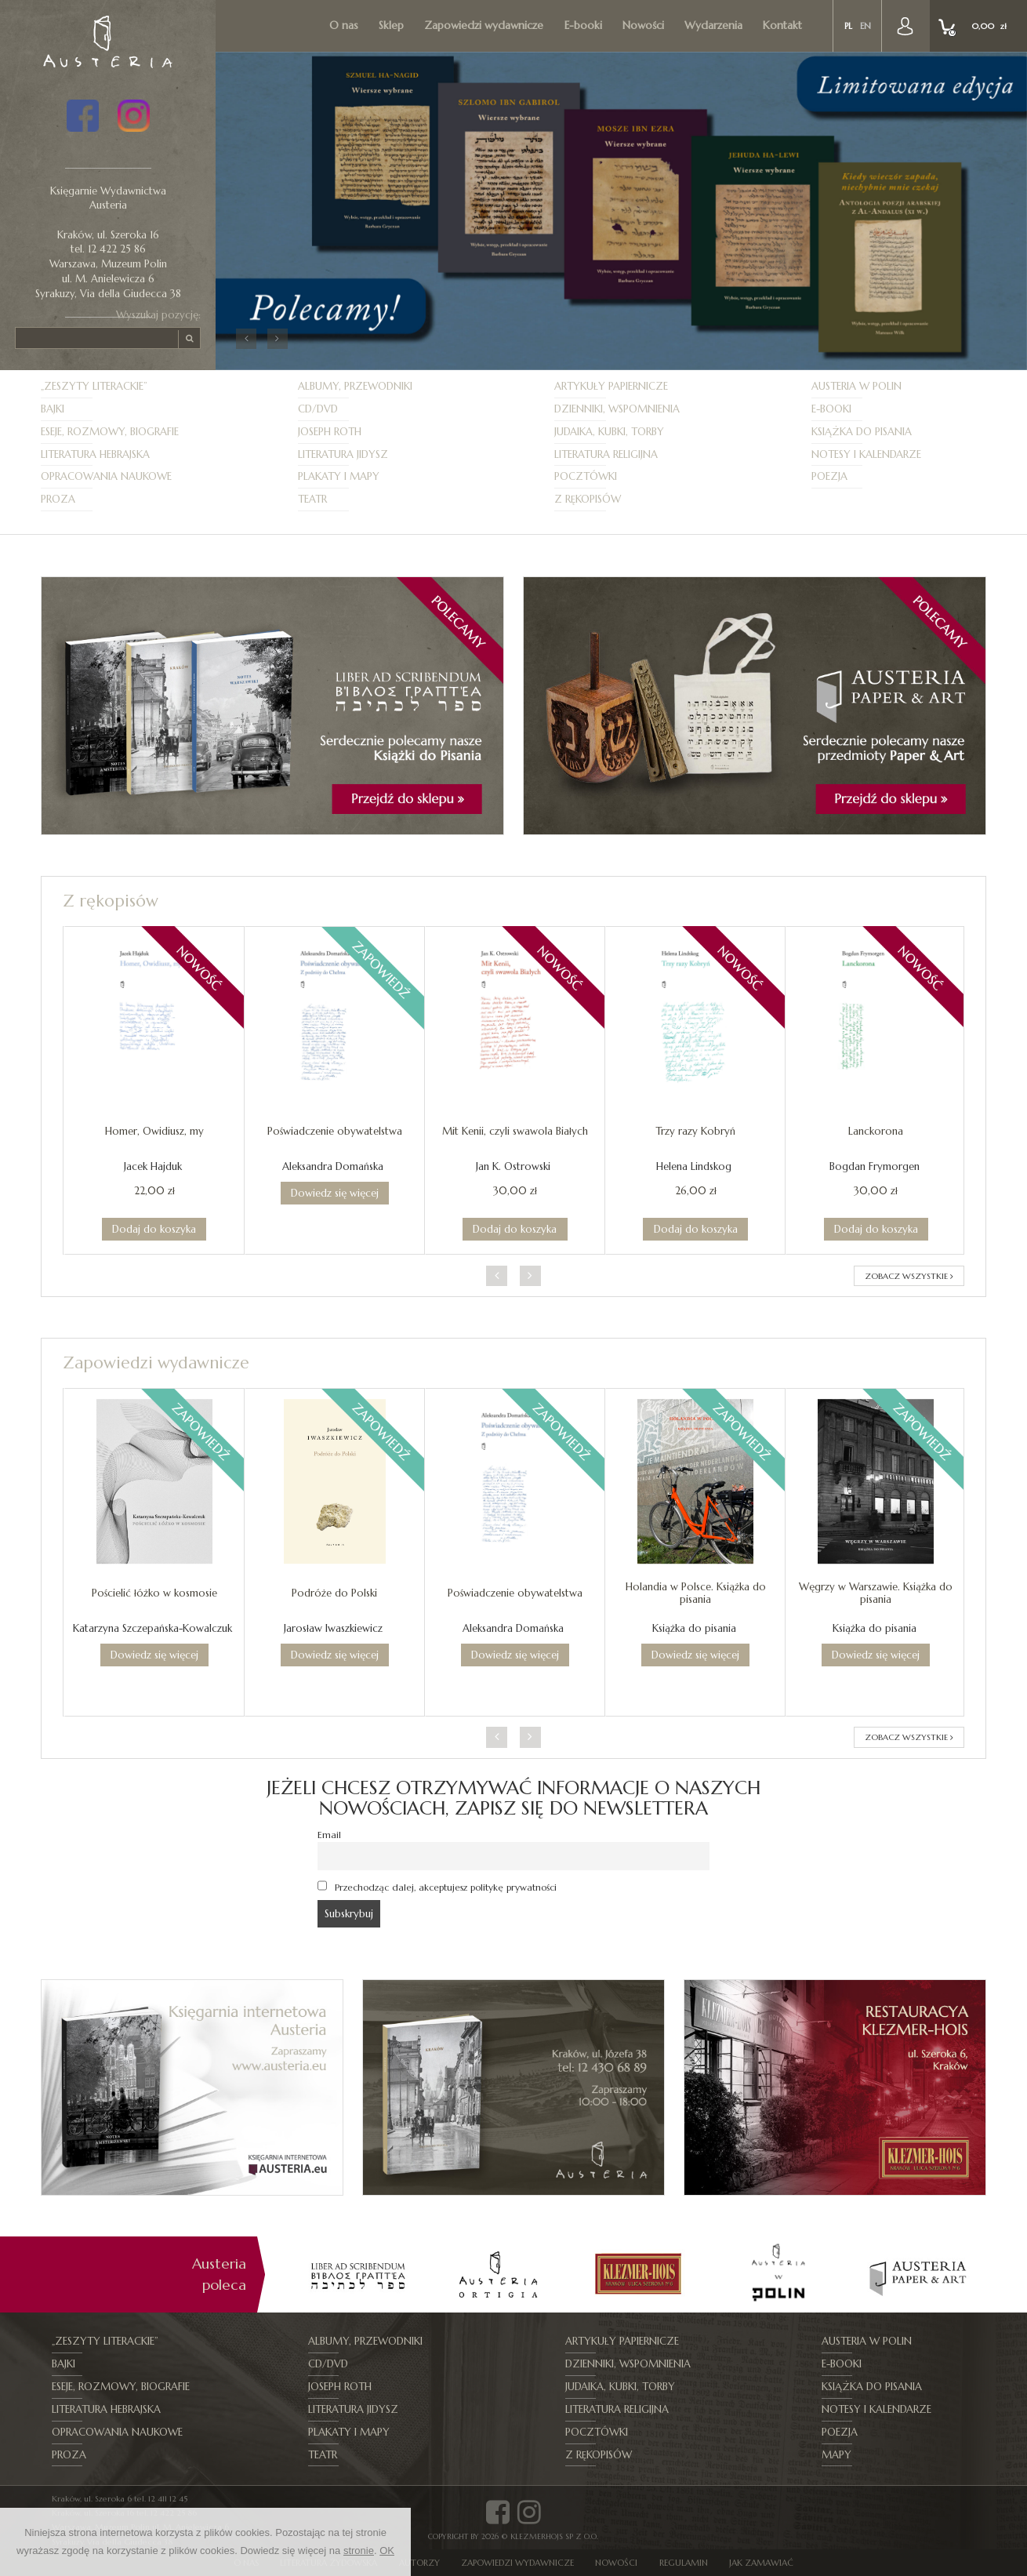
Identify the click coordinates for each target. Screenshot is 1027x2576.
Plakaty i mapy (338, 476)
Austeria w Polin (856, 386)
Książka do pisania (861, 431)
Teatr (312, 499)
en (865, 25)
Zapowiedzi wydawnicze (483, 25)
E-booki (583, 25)
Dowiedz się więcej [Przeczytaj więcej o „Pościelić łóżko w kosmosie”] (154, 1655)
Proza (58, 499)
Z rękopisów (587, 499)
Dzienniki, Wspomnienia (617, 409)
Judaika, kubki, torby (609, 431)
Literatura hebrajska (95, 454)
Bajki (52, 409)
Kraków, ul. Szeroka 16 (108, 235)
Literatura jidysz (343, 454)
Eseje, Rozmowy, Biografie (110, 431)
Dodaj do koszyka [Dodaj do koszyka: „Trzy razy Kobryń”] (696, 1229)
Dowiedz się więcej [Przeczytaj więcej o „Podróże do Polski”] (335, 1655)
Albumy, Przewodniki (355, 386)
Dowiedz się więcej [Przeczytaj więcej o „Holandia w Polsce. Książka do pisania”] (695, 1655)
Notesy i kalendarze (866, 454)
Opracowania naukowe (106, 476)
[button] (246, 339)
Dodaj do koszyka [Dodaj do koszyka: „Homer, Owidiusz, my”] (154, 1229)
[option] (358, 2274)
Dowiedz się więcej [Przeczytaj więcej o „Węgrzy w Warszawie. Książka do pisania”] (876, 1655)
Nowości (643, 25)
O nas (343, 25)
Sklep (391, 25)
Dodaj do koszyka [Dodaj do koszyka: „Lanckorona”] (876, 1229)
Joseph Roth (329, 431)
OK (386, 2550)
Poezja (829, 476)
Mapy (836, 2455)
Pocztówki (585, 476)
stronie (358, 2550)
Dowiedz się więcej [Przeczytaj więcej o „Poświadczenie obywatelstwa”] (335, 1193)
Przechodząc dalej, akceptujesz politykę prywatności (437, 1886)
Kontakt (782, 25)
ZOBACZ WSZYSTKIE (909, 1276)
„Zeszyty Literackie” (94, 386)
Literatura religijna (606, 454)
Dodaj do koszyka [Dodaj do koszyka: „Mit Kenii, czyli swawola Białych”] (515, 1229)
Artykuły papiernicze (611, 386)
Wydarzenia (713, 25)
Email (329, 1834)
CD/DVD (318, 409)
